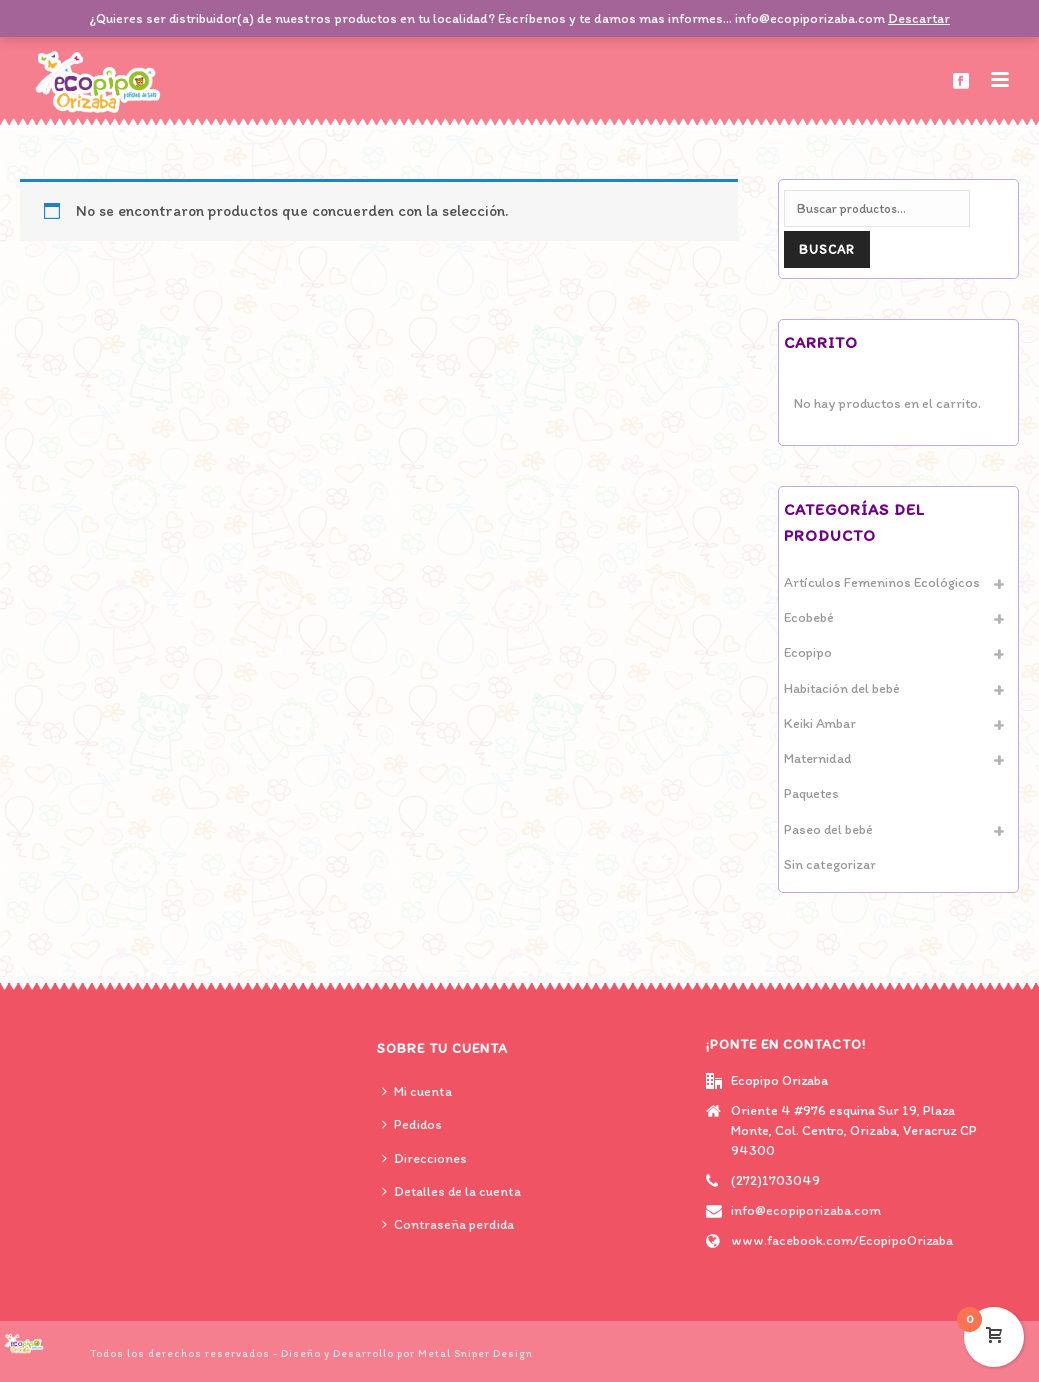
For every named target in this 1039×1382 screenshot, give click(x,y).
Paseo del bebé (828, 829)
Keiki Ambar (820, 723)
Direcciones (424, 1158)
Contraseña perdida (448, 1224)
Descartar (919, 18)
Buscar (827, 249)
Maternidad (817, 758)
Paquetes (811, 793)
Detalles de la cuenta (451, 1191)
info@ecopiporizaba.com (806, 1210)
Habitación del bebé (842, 688)
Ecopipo (808, 652)
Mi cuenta (417, 1091)
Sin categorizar (830, 864)
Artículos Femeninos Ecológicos (882, 582)
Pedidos (412, 1124)
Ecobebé (809, 617)
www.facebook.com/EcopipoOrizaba (842, 1240)
